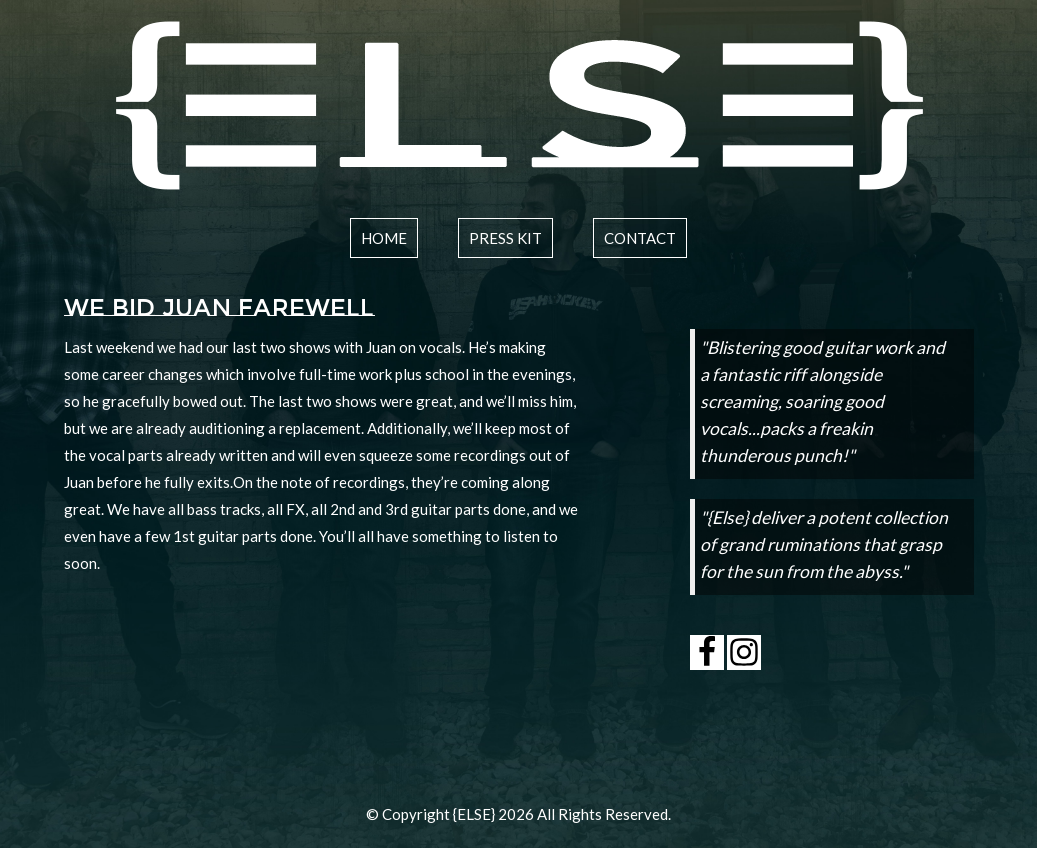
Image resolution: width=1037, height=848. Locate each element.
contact (640, 238)
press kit (505, 238)
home (384, 238)
